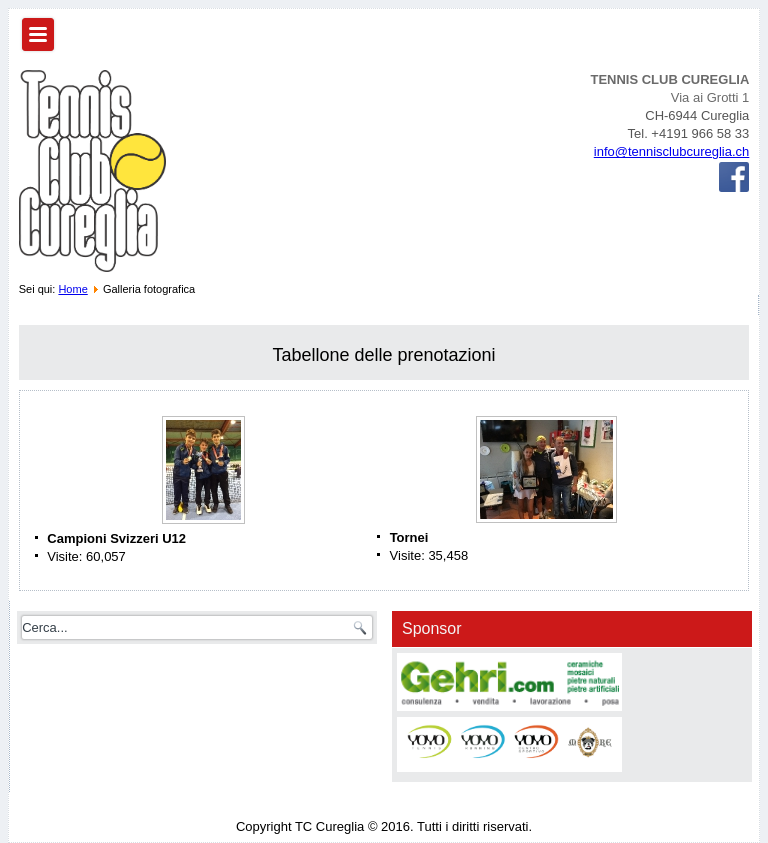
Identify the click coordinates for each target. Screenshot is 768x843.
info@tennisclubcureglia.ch (672, 151)
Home (72, 289)
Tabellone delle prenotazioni (383, 355)
